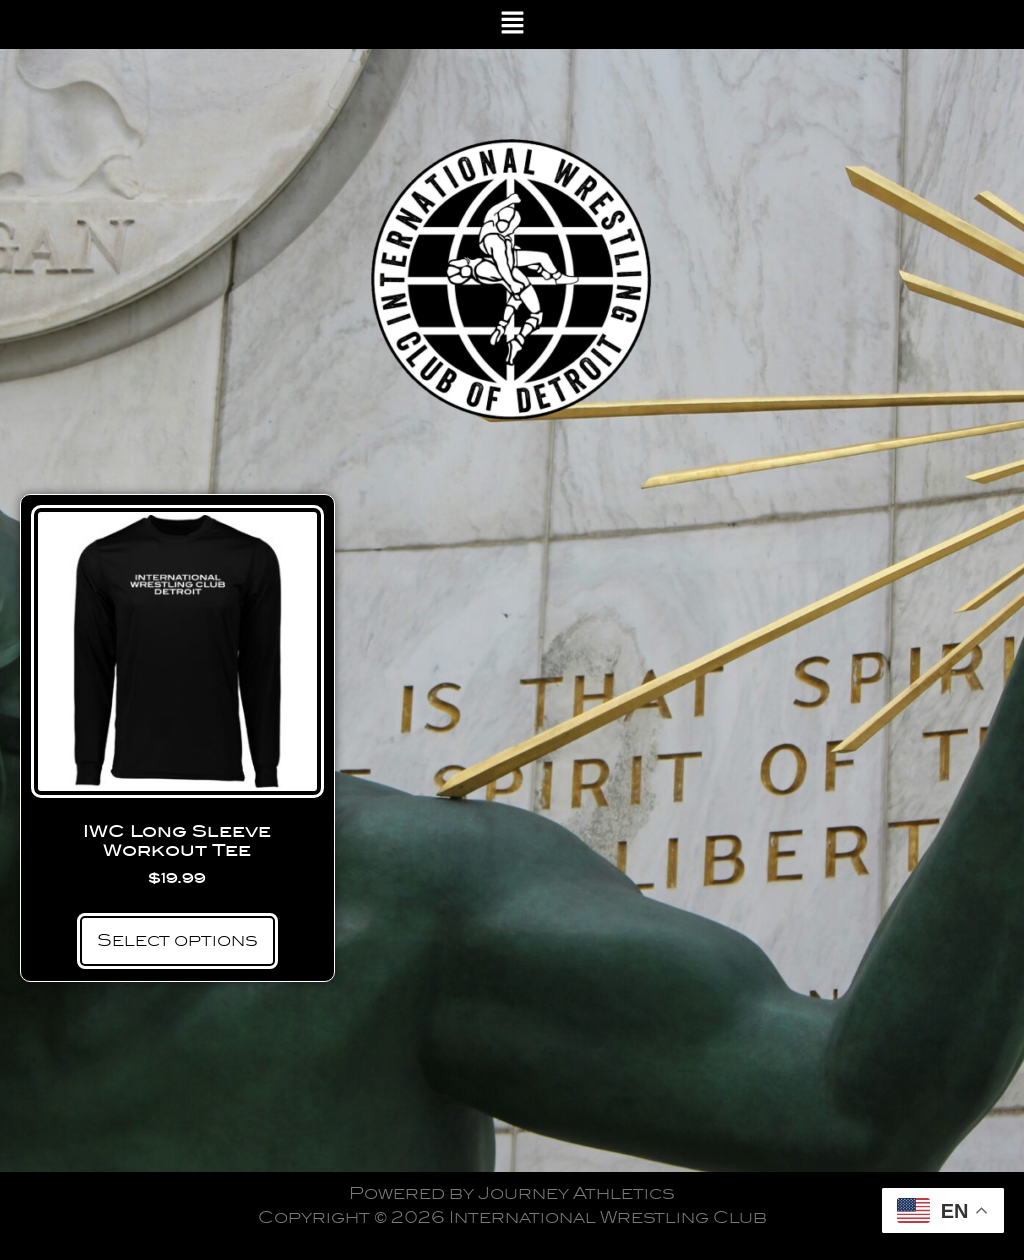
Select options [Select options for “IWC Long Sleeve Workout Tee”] (177, 940)
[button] (512, 24)
